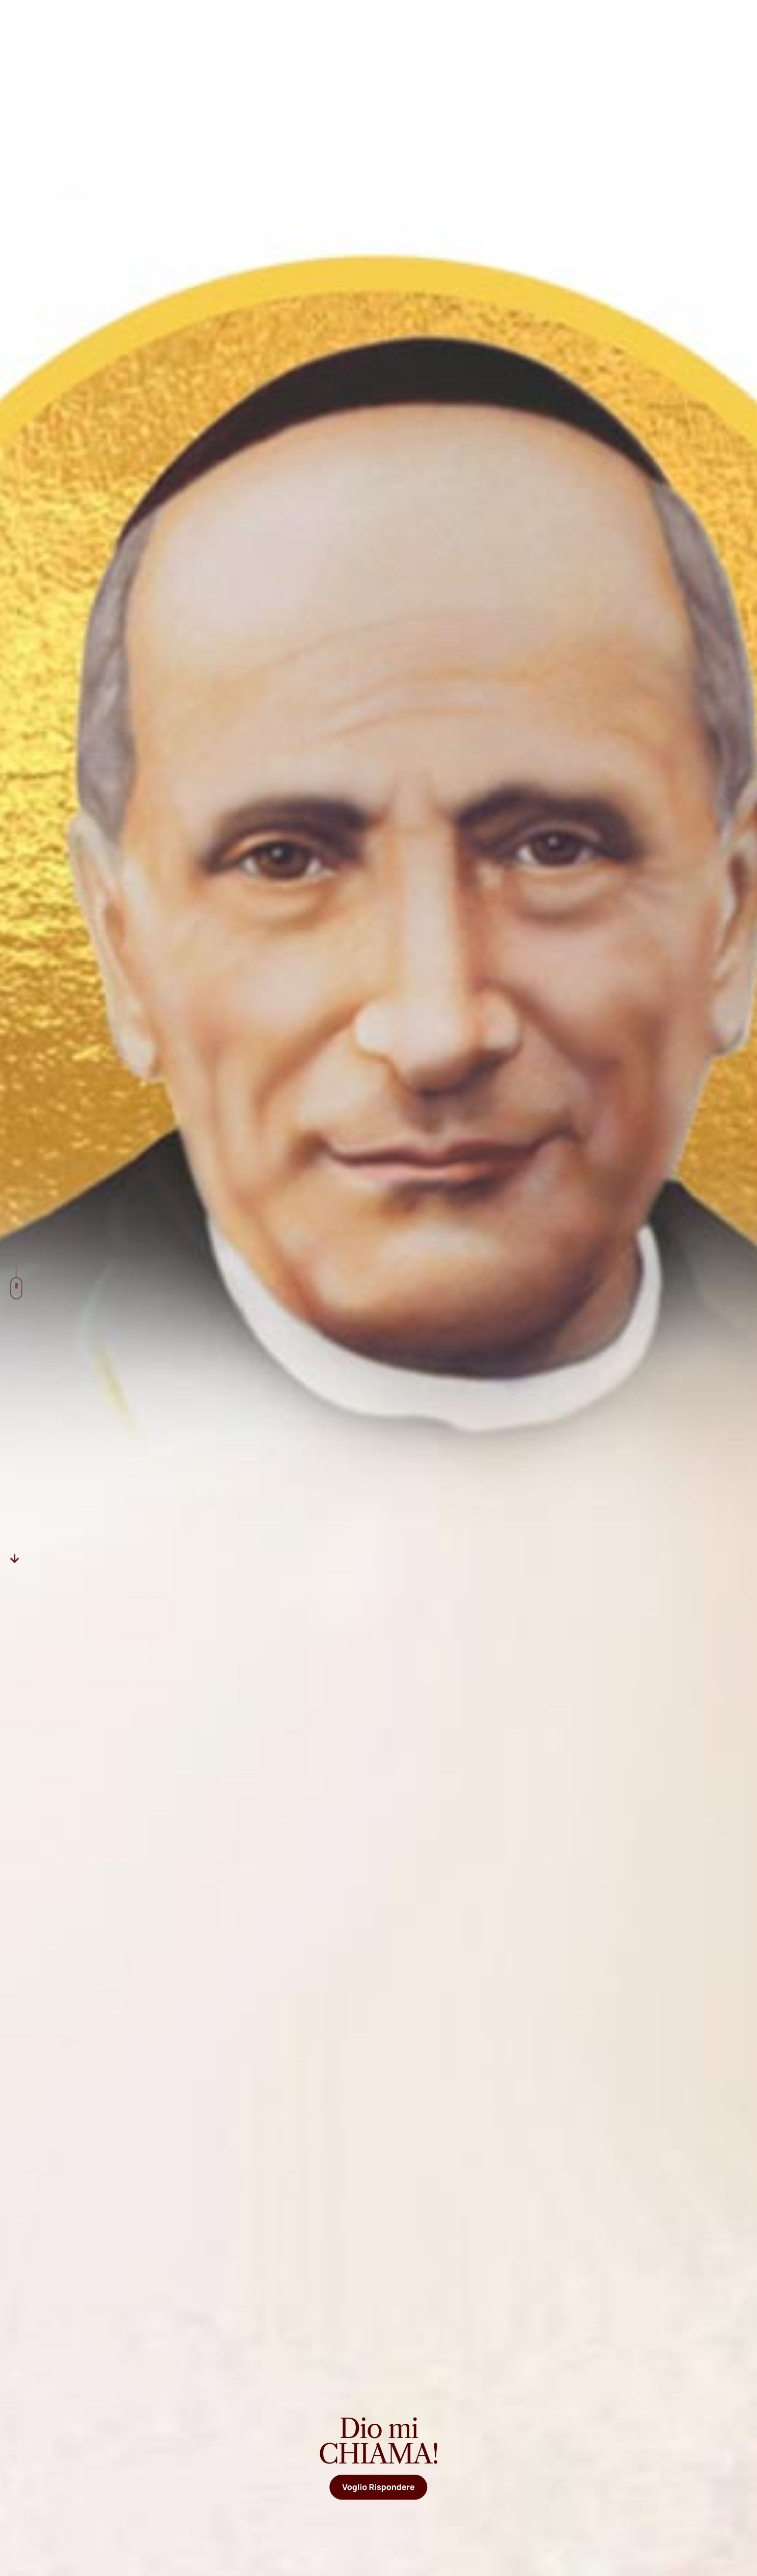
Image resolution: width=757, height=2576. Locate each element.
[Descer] (15, 1557)
